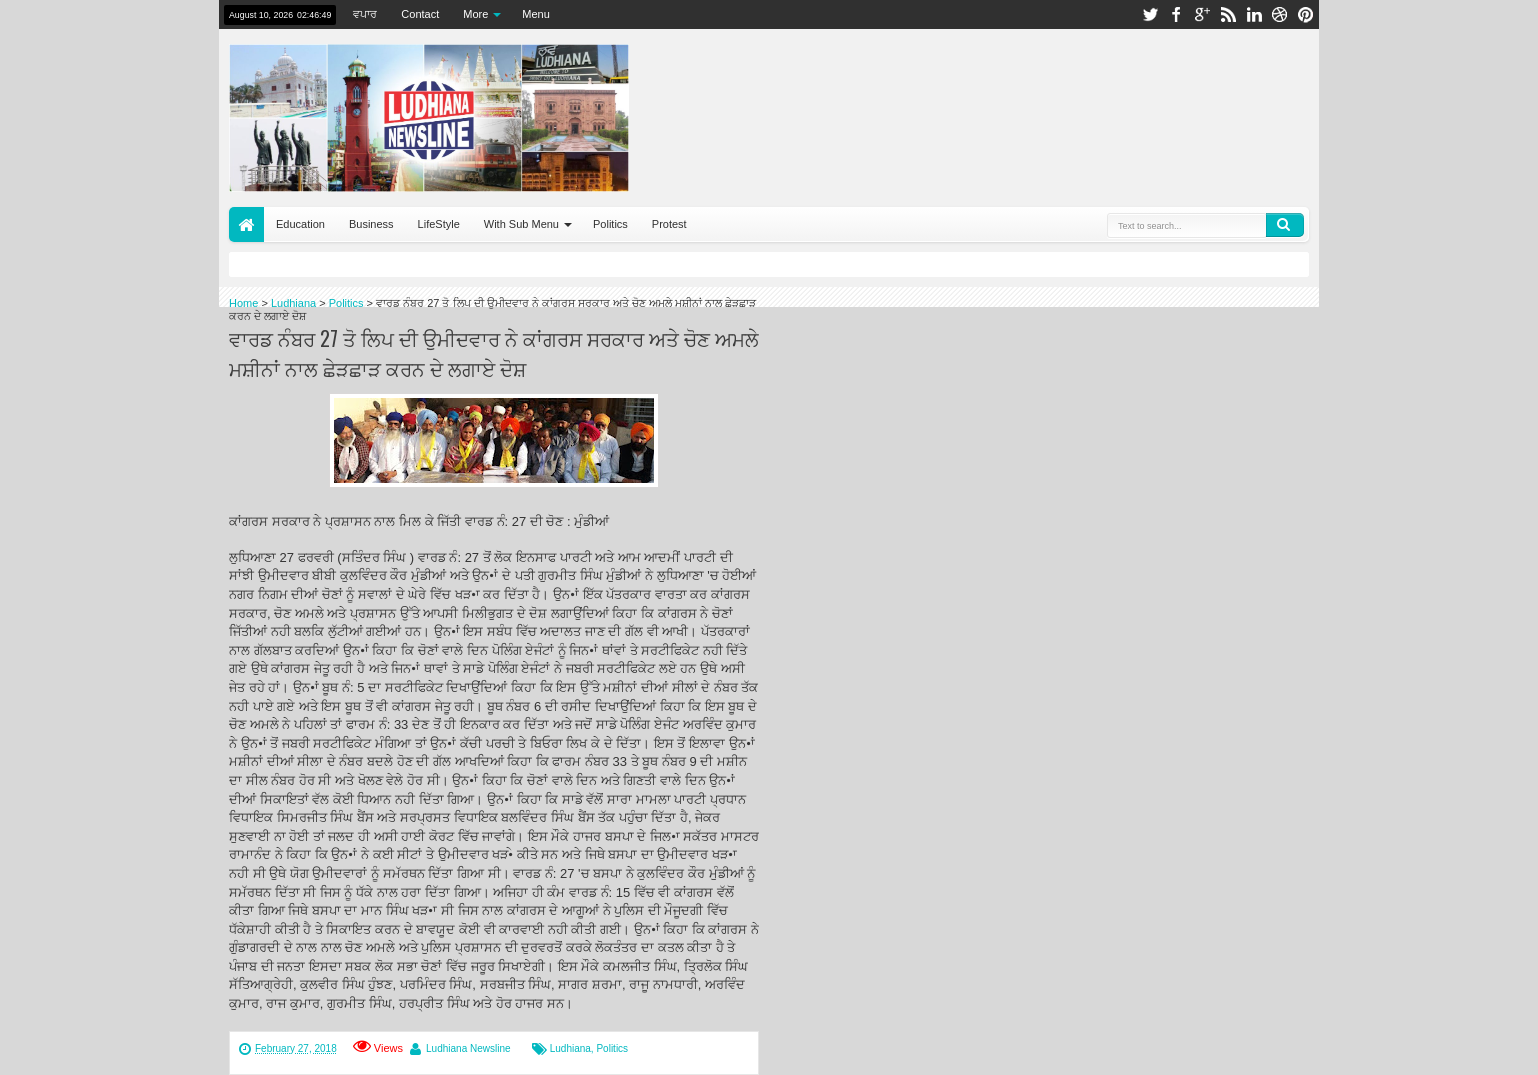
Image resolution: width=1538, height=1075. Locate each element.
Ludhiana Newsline (468, 1048)
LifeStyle (439, 224)
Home (246, 224)
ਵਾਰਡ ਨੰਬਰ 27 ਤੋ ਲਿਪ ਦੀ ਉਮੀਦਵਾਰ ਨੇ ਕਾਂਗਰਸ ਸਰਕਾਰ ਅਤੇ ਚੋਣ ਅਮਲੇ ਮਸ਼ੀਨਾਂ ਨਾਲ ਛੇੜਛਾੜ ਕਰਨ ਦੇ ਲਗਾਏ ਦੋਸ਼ (494, 353)
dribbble (1280, 14)
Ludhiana (570, 1048)
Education (300, 224)
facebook (1176, 14)
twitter (1150, 14)
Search (1285, 225)
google (1202, 14)
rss (1228, 14)
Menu (536, 14)
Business (371, 224)
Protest (669, 224)
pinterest (1306, 14)
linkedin (1254, 14)
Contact (420, 14)
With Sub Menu (521, 224)
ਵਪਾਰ (365, 14)
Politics (610, 224)
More (475, 14)
